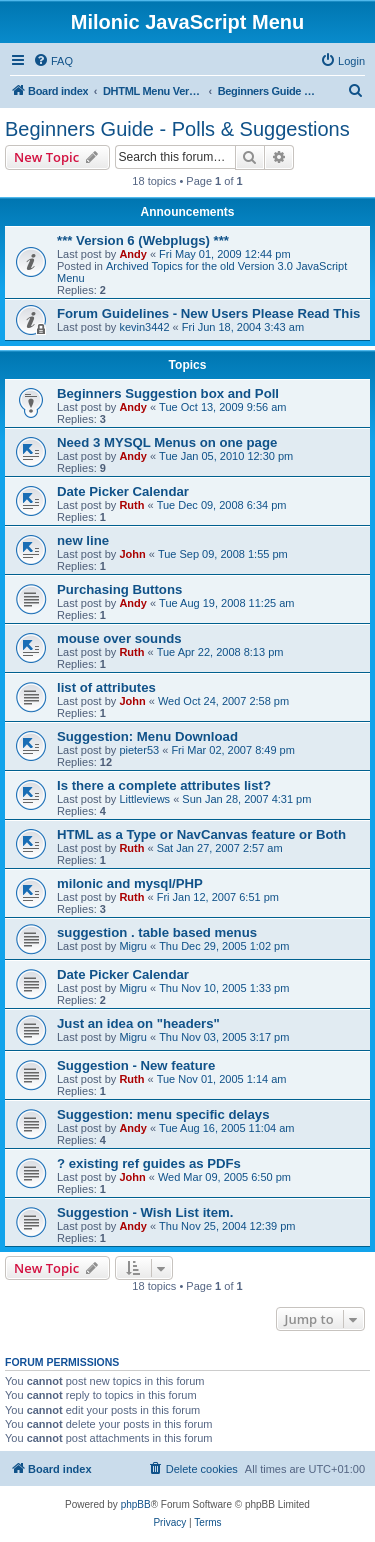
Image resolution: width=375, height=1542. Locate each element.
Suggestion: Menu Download (147, 736)
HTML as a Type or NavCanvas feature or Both (201, 834)
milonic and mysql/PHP (130, 883)
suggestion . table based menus (157, 932)
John (132, 554)
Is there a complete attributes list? (164, 785)
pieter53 (139, 750)
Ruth (131, 505)
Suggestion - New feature (136, 1065)
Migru (133, 946)
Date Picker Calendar (123, 491)
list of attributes (106, 687)
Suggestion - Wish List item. (145, 1212)
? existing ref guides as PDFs (149, 1163)
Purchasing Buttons (119, 589)
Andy (133, 254)
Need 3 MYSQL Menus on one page (167, 442)
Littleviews (144, 799)
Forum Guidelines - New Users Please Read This (208, 313)
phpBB (136, 1504)
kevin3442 (144, 327)
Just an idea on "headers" (138, 1023)
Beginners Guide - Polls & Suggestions (177, 129)
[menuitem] (53, 61)
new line (83, 540)
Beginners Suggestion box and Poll (168, 393)
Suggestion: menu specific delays (163, 1114)
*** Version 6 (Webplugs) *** (143, 240)
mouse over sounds (119, 638)
